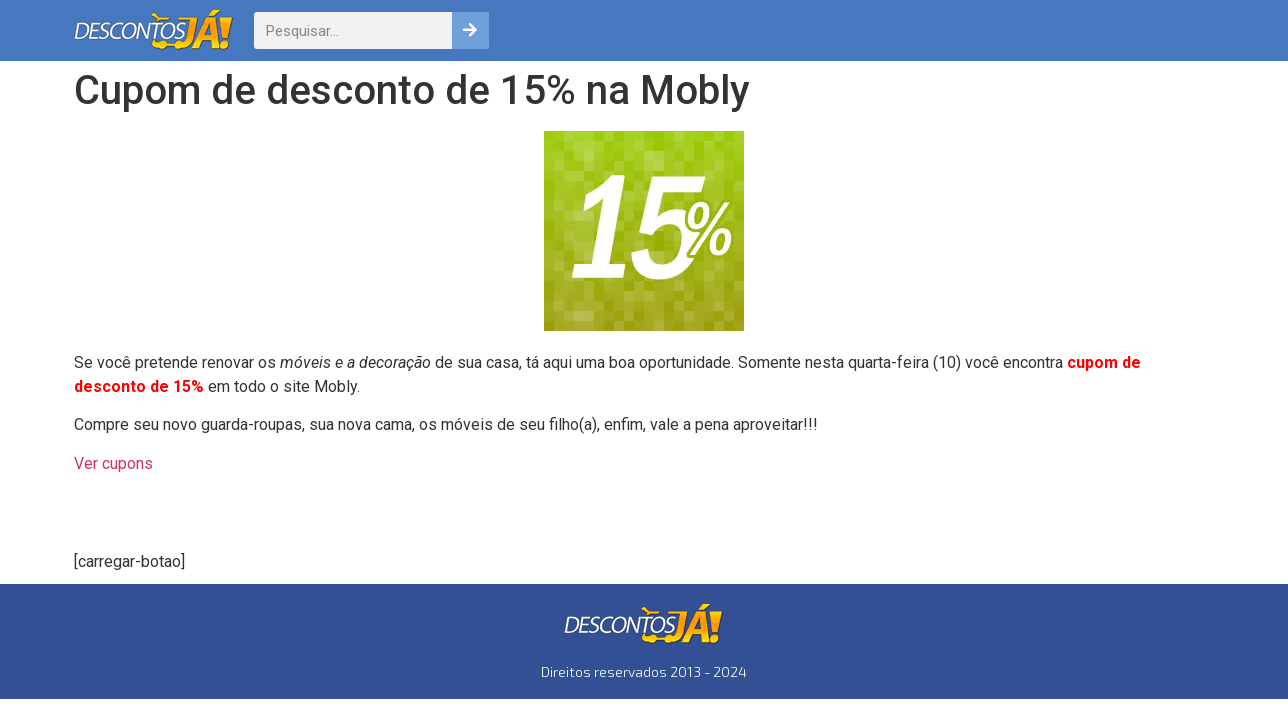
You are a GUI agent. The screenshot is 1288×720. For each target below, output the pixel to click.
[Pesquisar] (470, 30)
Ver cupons (113, 463)
